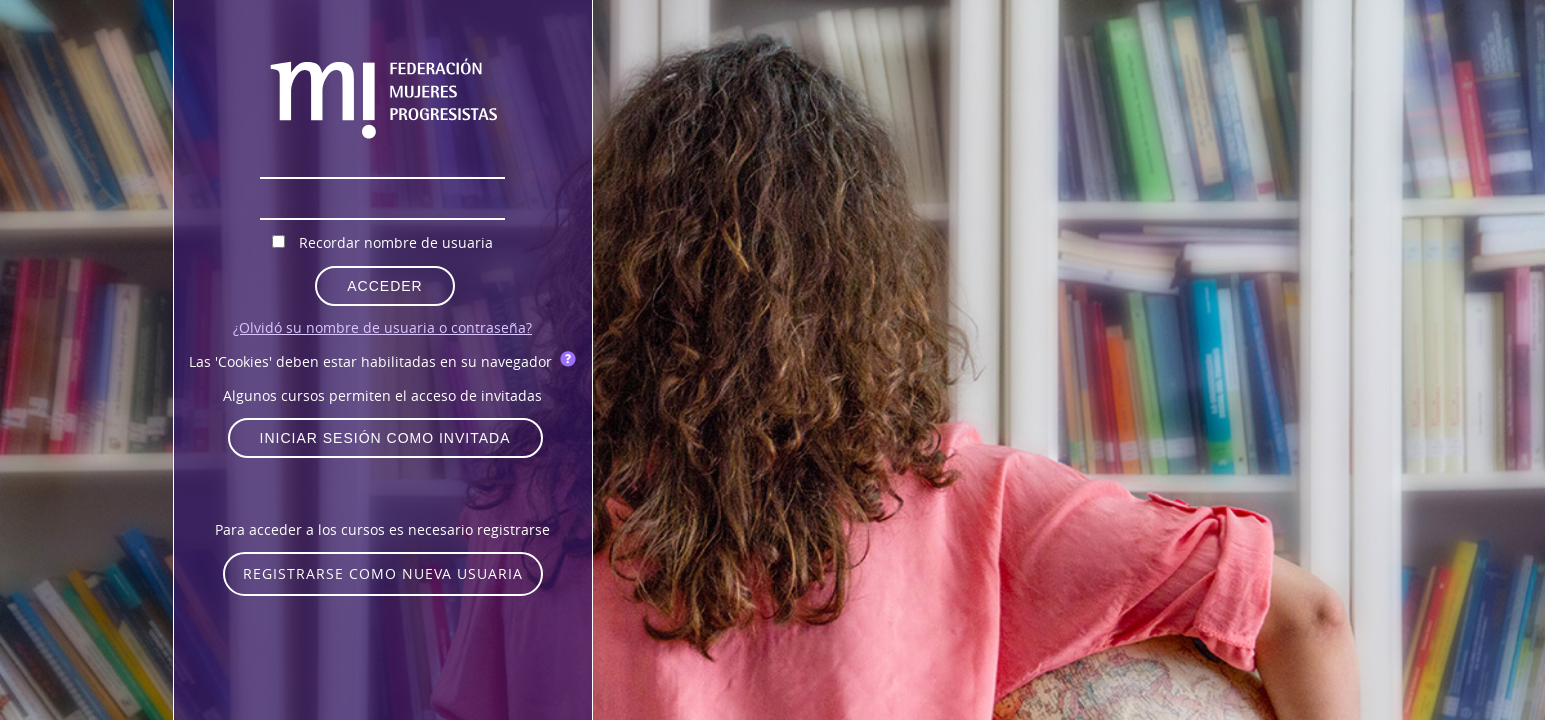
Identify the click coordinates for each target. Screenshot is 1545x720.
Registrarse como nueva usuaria (383, 573)
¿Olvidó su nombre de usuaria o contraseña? (382, 327)
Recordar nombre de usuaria (396, 242)
